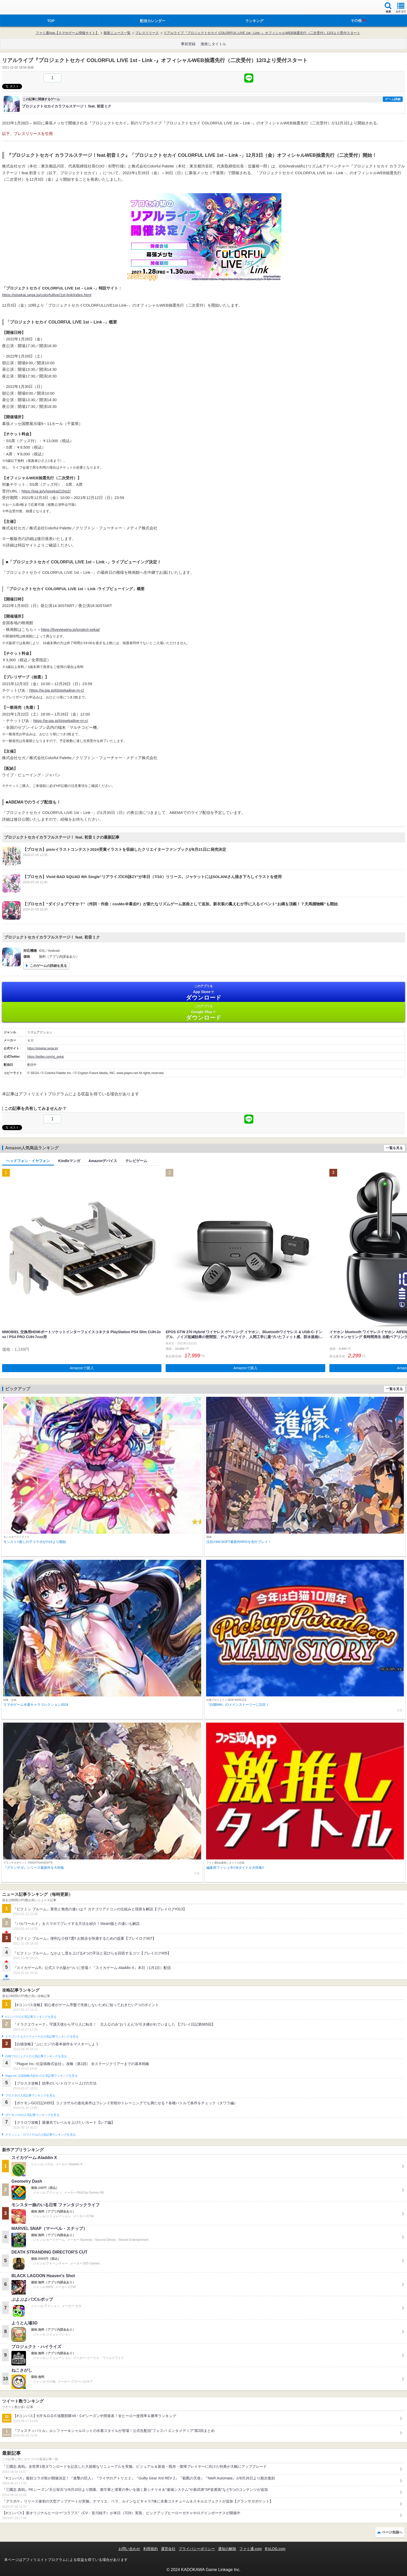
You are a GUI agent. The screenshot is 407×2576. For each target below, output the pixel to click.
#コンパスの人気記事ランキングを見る (30, 2016)
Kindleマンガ (69, 1161)
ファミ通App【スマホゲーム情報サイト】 (67, 33)
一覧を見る (394, 1148)
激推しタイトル (213, 44)
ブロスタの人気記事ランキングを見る (30, 2095)
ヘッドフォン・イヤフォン (28, 1161)
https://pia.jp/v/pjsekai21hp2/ (46, 491)
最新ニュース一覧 (117, 33)
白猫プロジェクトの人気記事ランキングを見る (36, 2056)
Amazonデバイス (103, 1161)
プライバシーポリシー (197, 2549)
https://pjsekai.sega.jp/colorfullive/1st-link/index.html (46, 295)
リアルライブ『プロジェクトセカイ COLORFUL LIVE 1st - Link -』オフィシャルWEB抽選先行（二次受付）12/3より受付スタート (262, 33)
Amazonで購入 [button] (82, 1368)
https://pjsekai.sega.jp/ (42, 1048)
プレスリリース (147, 33)
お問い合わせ (129, 2549)
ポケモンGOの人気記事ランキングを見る (32, 2114)
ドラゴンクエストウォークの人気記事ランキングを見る (42, 2036)
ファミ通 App (19, 8)
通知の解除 (227, 2549)
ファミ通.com (250, 2549)
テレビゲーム (136, 1161)
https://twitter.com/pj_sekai (45, 1056)
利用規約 (150, 2549)
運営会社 (168, 2549)
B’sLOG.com (275, 2549)
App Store (203, 992)
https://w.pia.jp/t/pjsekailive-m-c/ (56, 690)
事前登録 (188, 44)
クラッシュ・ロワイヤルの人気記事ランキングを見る (40, 2134)
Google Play (203, 1012)
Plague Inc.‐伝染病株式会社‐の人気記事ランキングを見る (41, 2075)
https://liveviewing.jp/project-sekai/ (70, 629)
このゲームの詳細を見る (48, 966)
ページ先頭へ (392, 2532)
